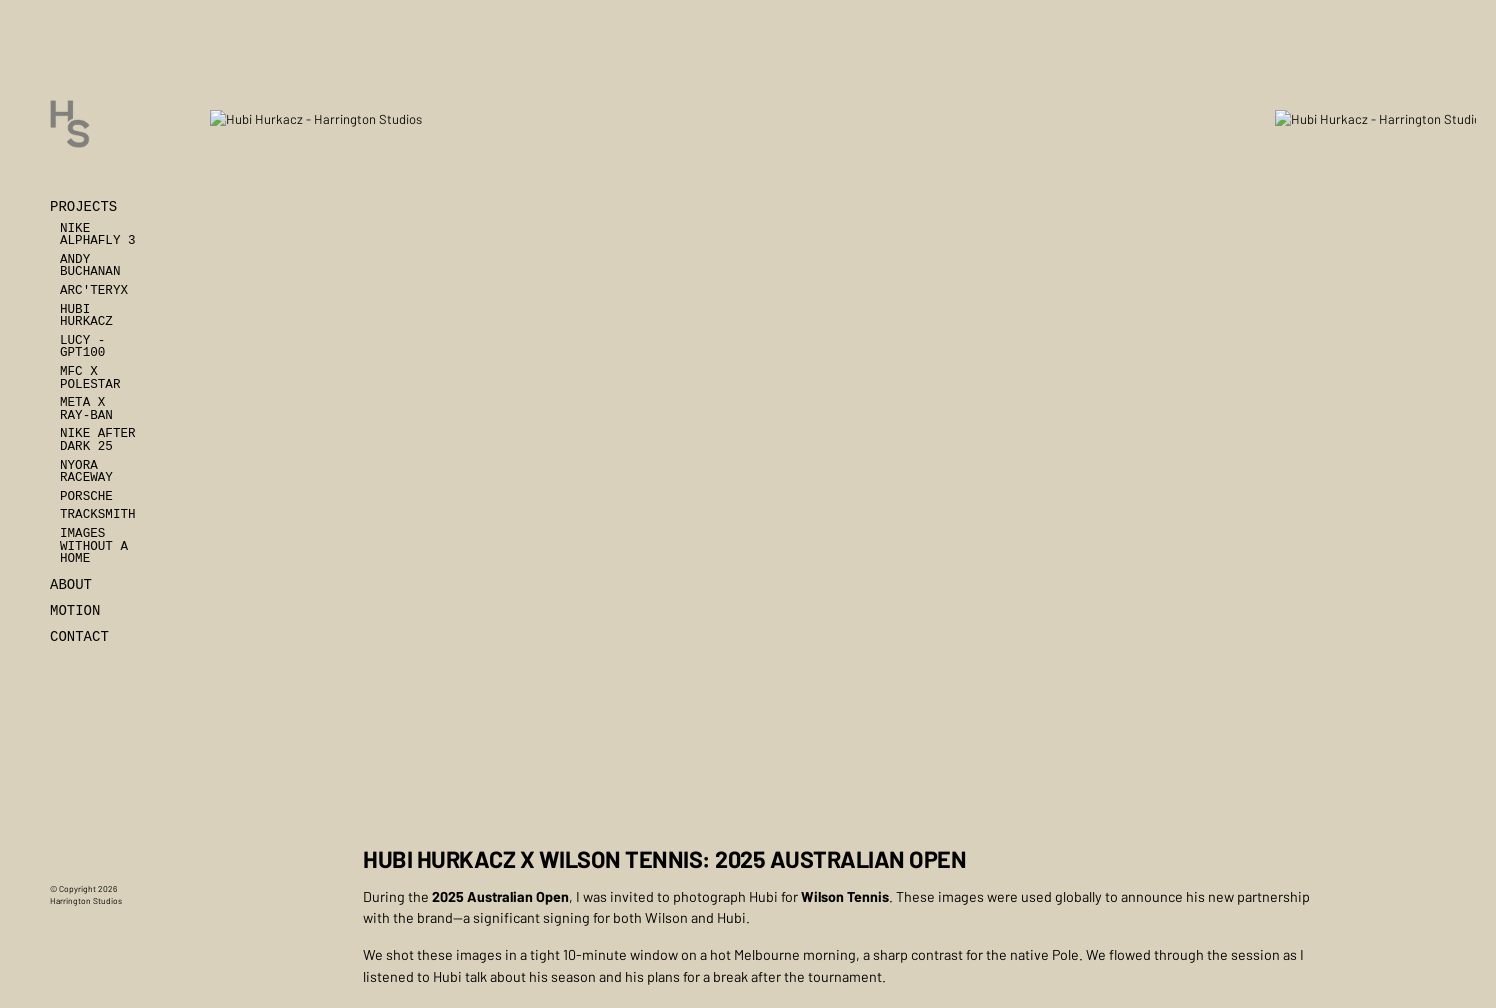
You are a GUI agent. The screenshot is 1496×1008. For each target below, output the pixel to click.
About (71, 585)
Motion (75, 611)
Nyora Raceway (86, 472)
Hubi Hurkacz (86, 316)
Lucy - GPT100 (82, 347)
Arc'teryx (94, 291)
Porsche (86, 497)
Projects (83, 207)
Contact (79, 637)
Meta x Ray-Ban (86, 409)
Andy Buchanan (90, 266)
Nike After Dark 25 (98, 440)
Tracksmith (98, 515)
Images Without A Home (94, 546)
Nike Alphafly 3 (98, 235)
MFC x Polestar (90, 378)
